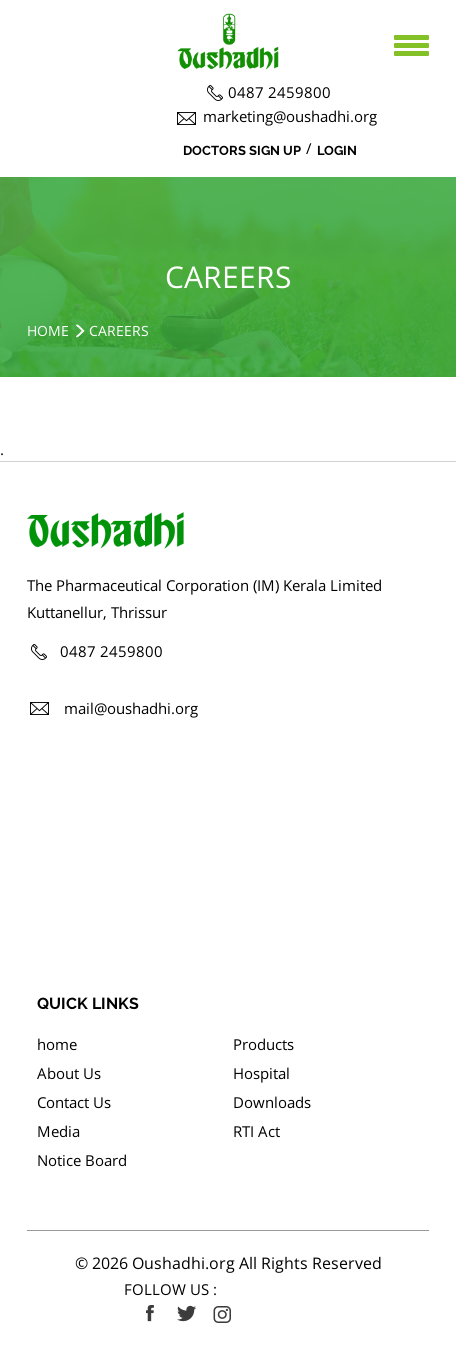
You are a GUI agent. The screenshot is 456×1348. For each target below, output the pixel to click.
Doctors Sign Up (242, 150)
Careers (119, 330)
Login (337, 150)
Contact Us (74, 1102)
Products (263, 1044)
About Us (69, 1073)
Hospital (261, 1073)
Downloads (272, 1102)
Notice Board (82, 1160)
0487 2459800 (279, 92)
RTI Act (256, 1131)
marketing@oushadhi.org (290, 116)
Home (48, 330)
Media (58, 1131)
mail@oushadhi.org (131, 708)
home (57, 1044)
